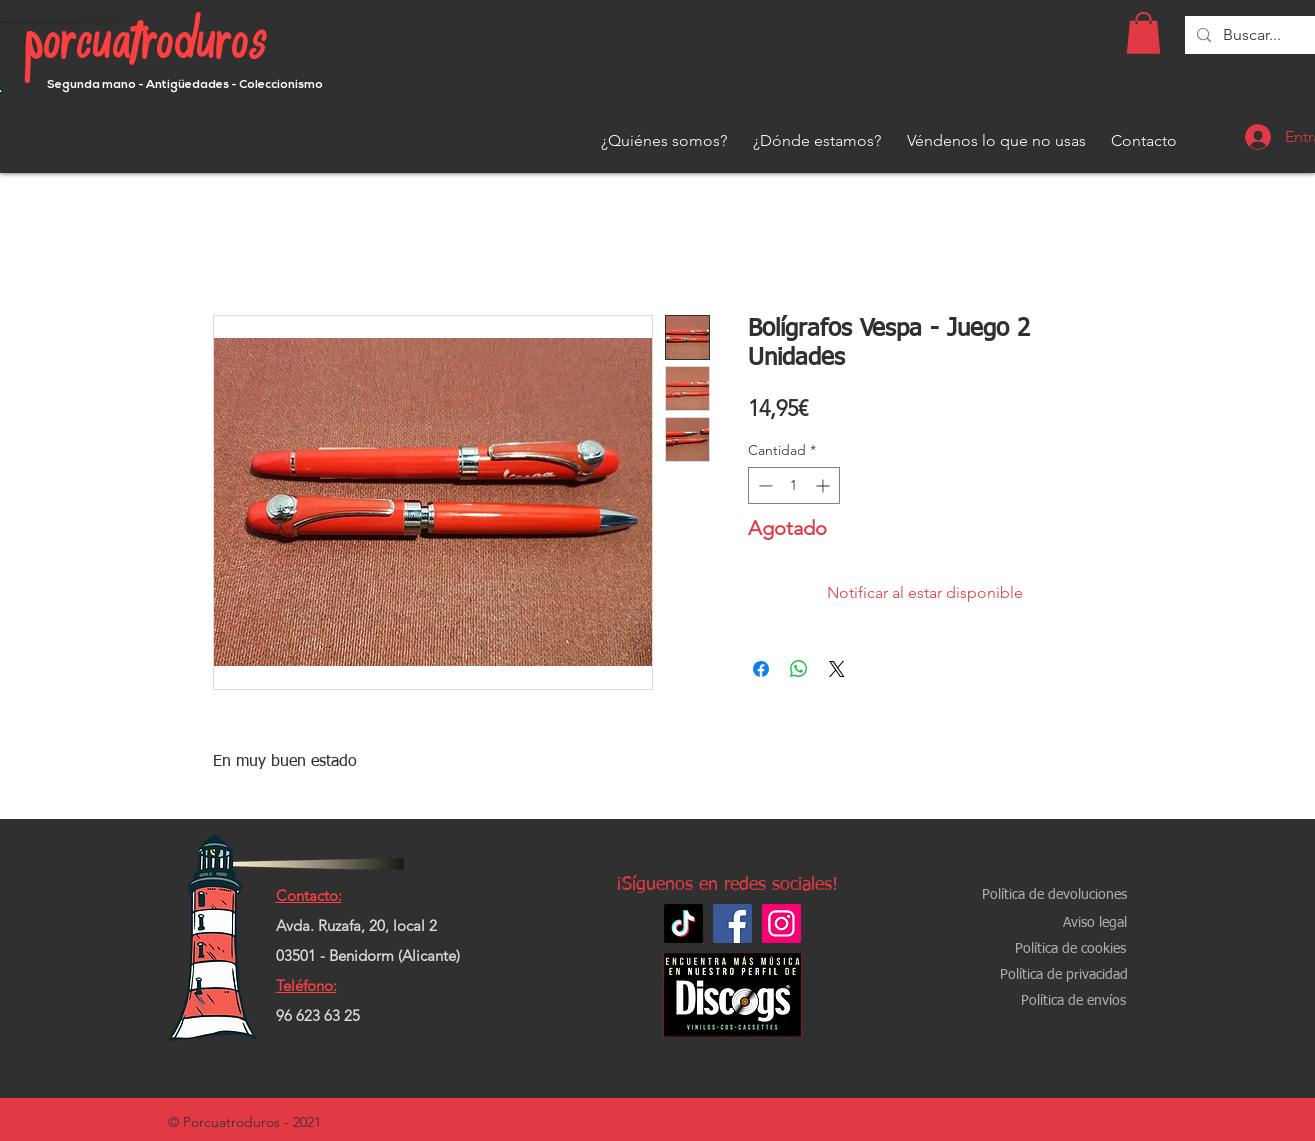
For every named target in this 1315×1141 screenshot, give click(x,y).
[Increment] (824, 485)
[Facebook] (732, 923)
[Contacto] (1144, 141)
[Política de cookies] (1071, 949)
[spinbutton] (794, 485)
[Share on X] (837, 669)
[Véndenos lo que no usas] (996, 141)
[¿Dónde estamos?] (817, 141)
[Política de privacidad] (1064, 975)
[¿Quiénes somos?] (664, 141)
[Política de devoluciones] (1054, 895)
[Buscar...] (1253, 35)
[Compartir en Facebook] (761, 669)
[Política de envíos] (1074, 1001)
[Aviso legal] (1095, 923)
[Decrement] (763, 485)
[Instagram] (781, 923)
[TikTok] (683, 923)
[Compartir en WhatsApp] (799, 669)
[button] (1143, 33)
